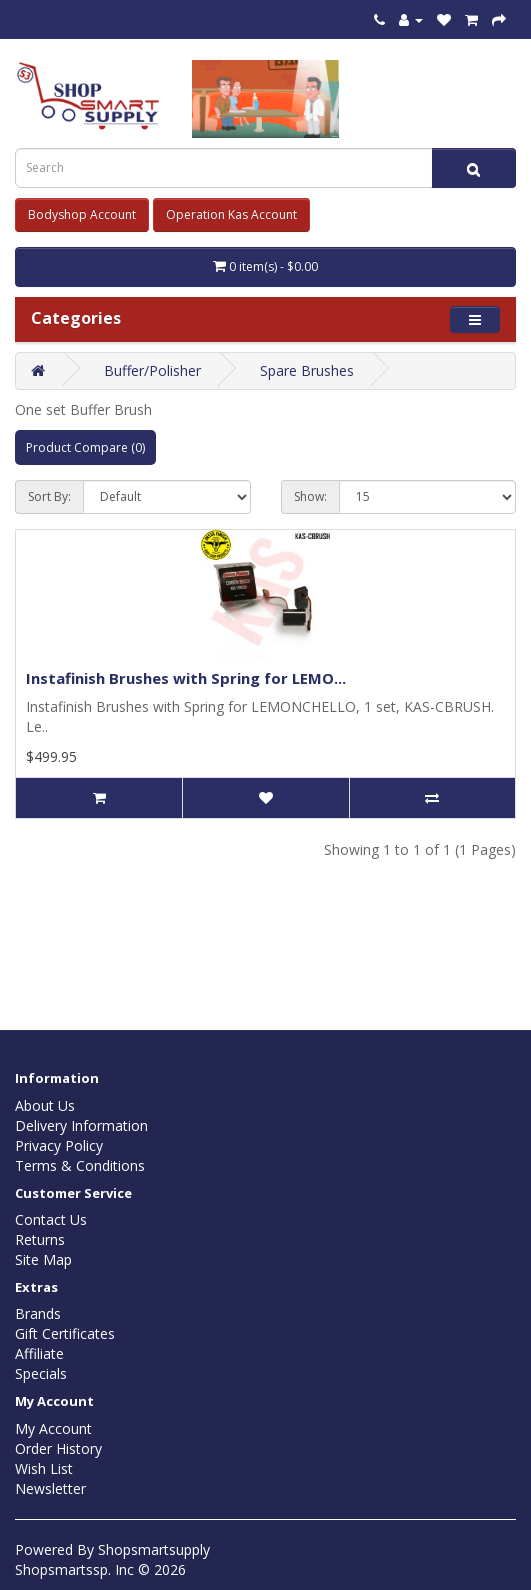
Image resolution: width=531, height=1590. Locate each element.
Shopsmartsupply (154, 1549)
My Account (53, 1428)
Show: (310, 496)
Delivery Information (81, 1125)
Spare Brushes (307, 370)
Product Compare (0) (85, 447)
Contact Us (51, 1219)
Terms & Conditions (80, 1165)
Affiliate (39, 1353)
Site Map (43, 1259)
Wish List (44, 1468)
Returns (40, 1239)
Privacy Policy (59, 1145)
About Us (45, 1105)
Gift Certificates (65, 1333)
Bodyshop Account (82, 214)
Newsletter (50, 1488)
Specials (41, 1373)
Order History (58, 1448)
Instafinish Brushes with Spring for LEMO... (186, 678)
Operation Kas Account (231, 214)
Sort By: (49, 496)
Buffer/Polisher (152, 370)
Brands (38, 1313)
